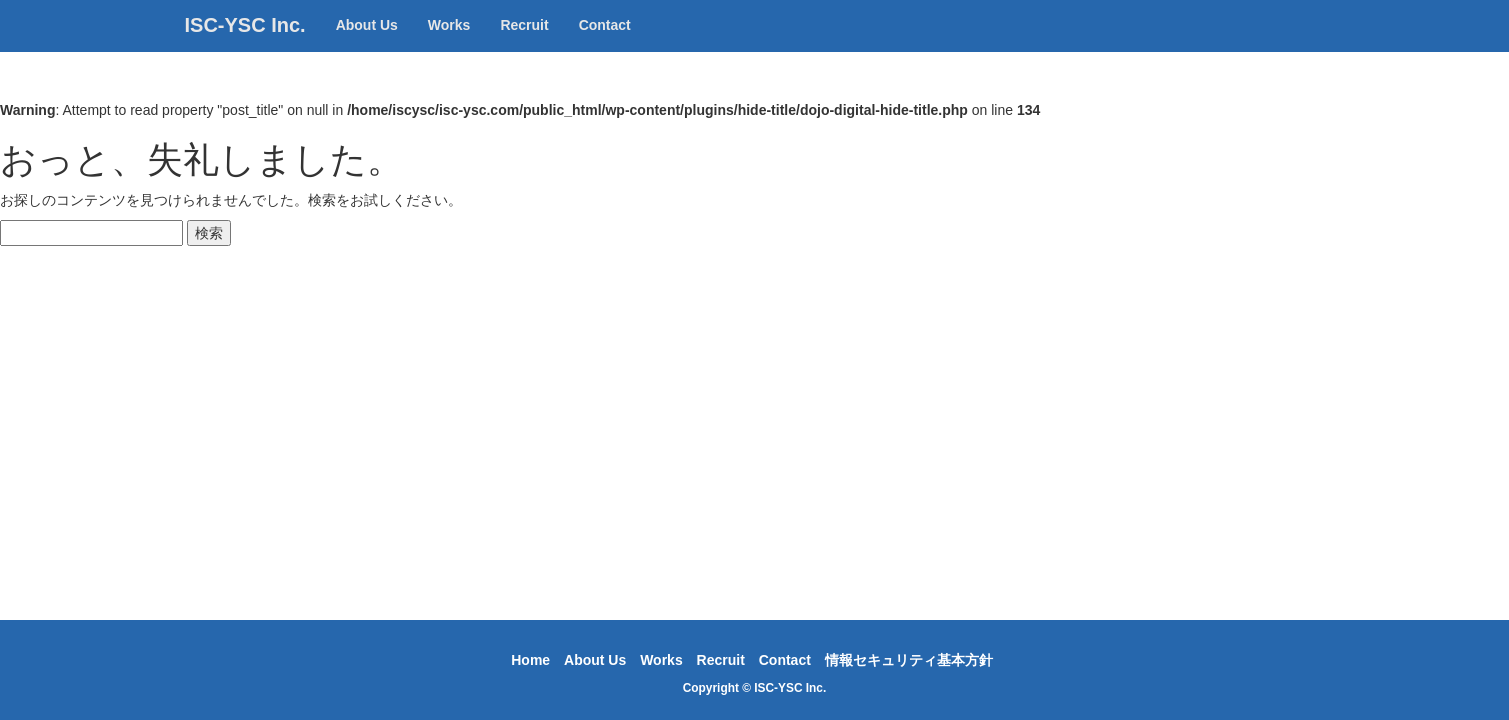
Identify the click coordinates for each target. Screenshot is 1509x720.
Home (530, 660)
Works (449, 45)
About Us (367, 45)
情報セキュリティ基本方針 (909, 660)
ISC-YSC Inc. (245, 45)
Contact (605, 45)
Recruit (524, 45)
